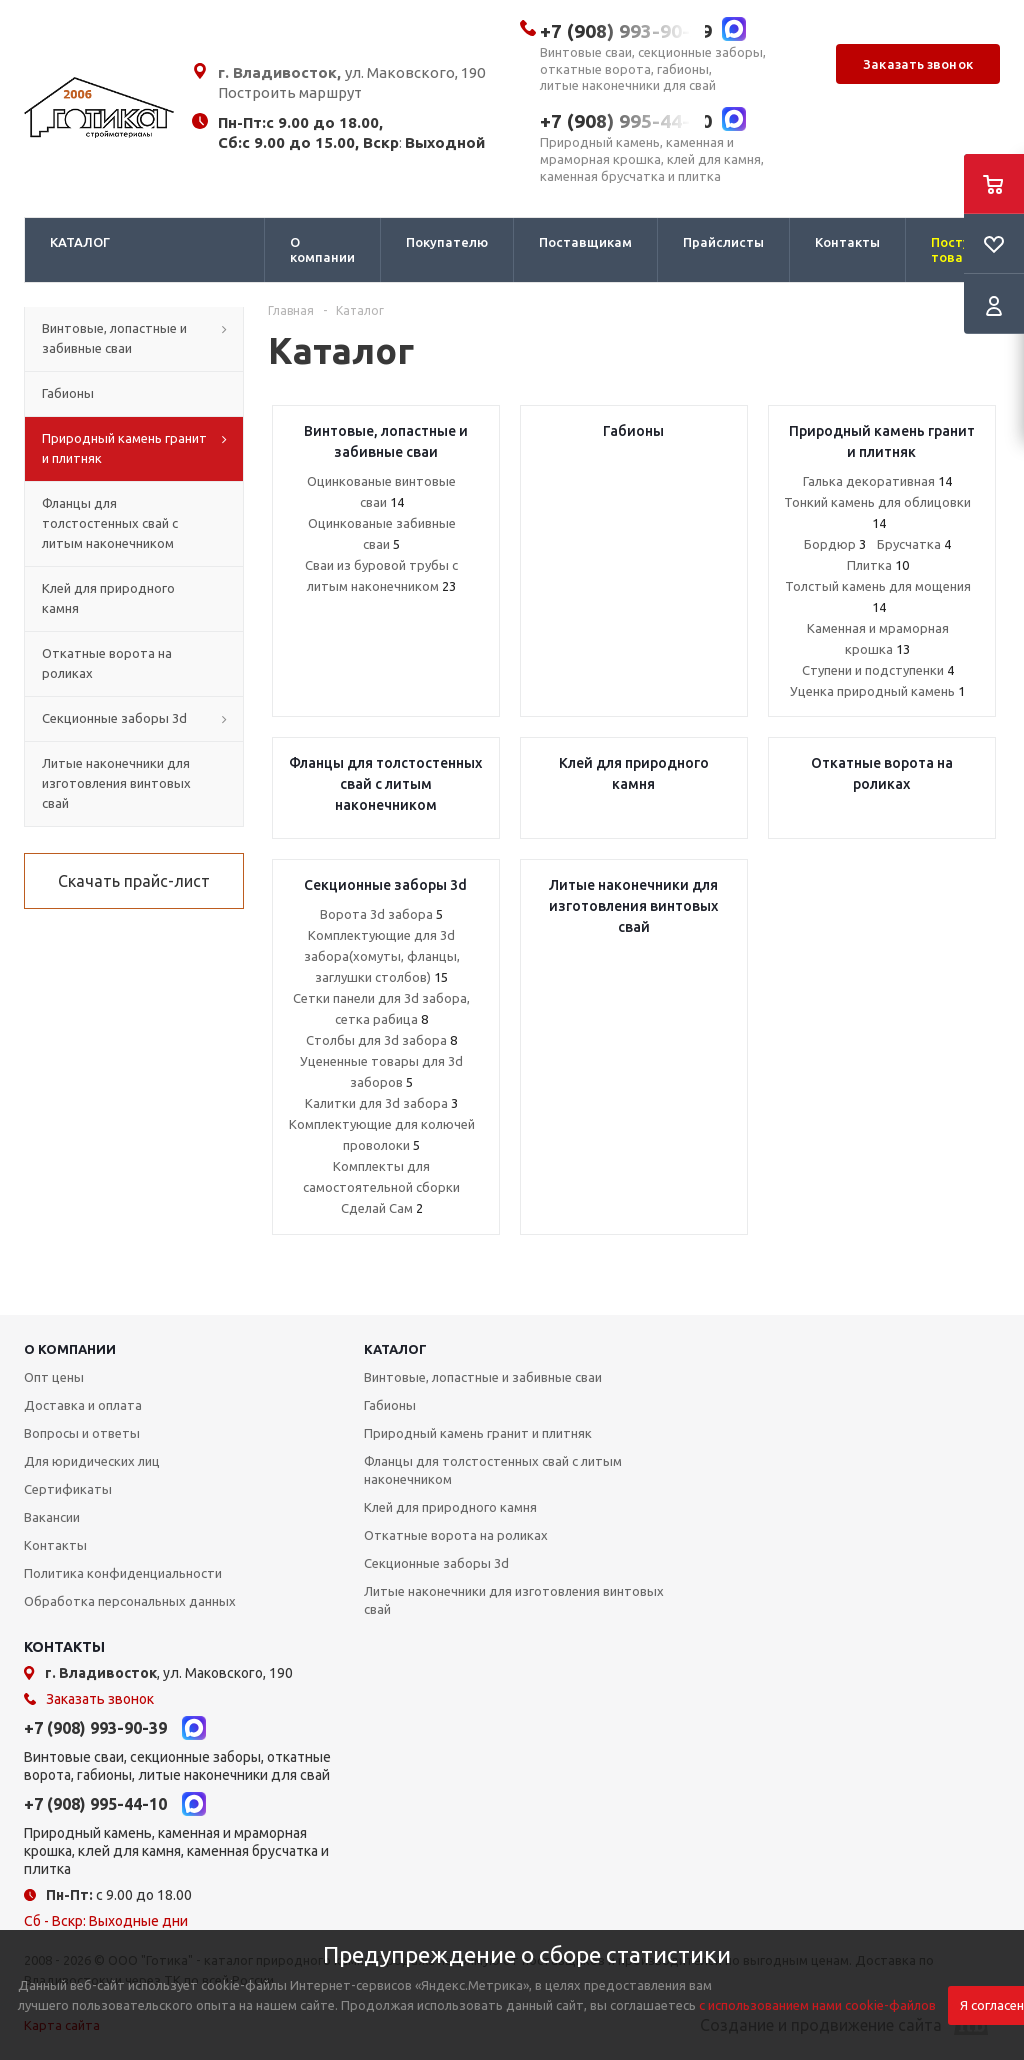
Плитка (878, 565)
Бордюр (835, 544)
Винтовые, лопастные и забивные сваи (483, 1377)
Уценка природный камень (877, 691)
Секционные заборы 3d (436, 1563)
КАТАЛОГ (80, 242)
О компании (322, 249)
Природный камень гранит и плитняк (478, 1433)
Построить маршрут (290, 92)
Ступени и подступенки (878, 670)
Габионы (390, 1405)
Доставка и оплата (83, 1405)
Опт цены (54, 1377)
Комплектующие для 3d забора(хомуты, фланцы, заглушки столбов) (382, 956)
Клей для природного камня (450, 1507)
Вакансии (52, 1517)
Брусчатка (914, 544)
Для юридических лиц (92, 1461)
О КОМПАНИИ (70, 1349)
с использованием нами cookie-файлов (817, 2005)
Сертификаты (68, 1489)
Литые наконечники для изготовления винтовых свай (514, 1600)
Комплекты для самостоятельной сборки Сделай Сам (381, 1187)
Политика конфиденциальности (123, 1573)
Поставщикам (585, 242)
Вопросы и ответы (82, 1433)
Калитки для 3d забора (381, 1103)
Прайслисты (723, 242)
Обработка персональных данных (130, 1601)
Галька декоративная (877, 481)
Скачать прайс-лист (134, 881)
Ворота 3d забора (381, 914)
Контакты (847, 242)
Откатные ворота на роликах (456, 1535)
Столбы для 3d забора (381, 1040)
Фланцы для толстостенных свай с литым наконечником (493, 1470)
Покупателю (447, 242)
